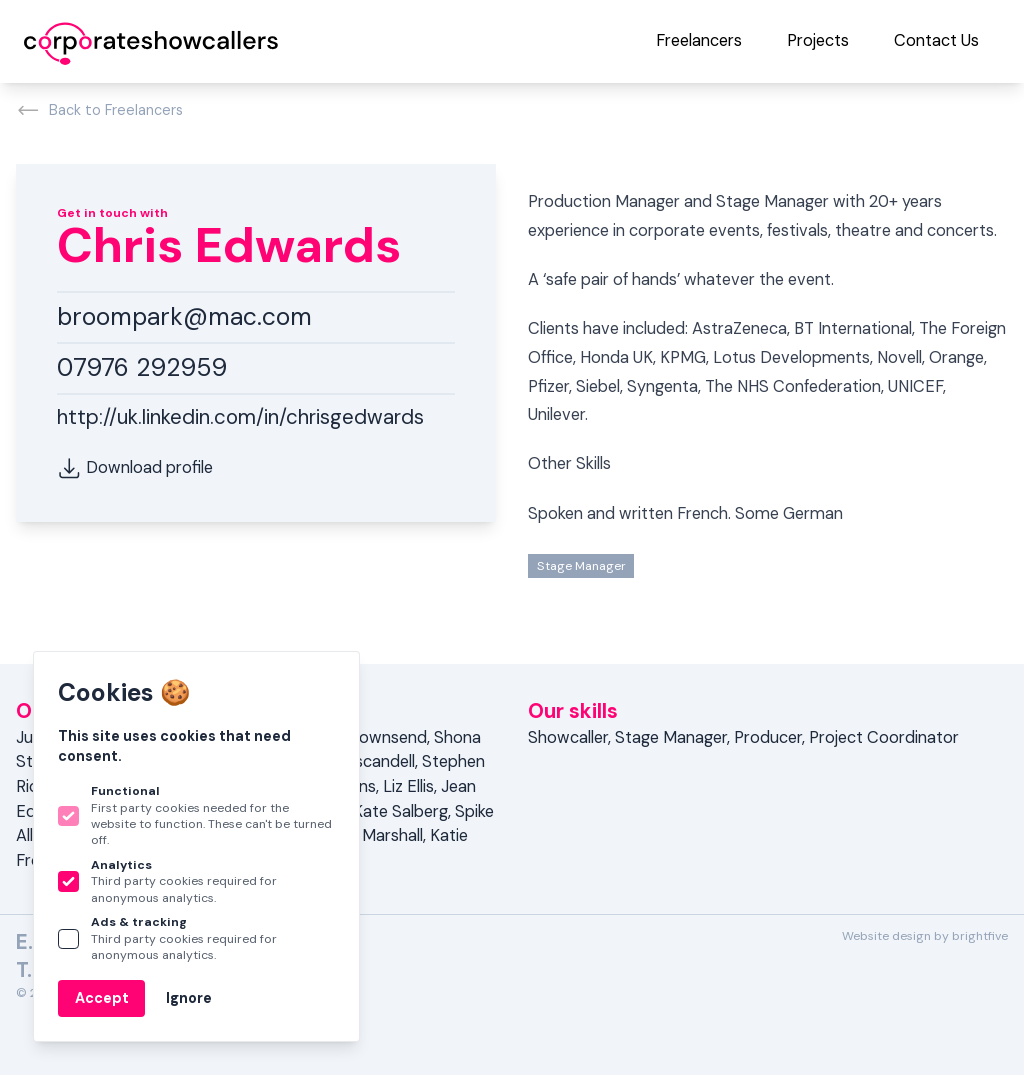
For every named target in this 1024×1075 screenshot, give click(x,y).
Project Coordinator (884, 737)
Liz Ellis (408, 786)
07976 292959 (142, 368)
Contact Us (936, 40)
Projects (818, 40)
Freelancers (699, 40)
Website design (886, 936)
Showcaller (568, 737)
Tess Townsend (369, 737)
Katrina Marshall (364, 835)
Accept (102, 998)
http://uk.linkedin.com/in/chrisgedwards (240, 417)
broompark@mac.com (184, 317)
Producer (768, 737)
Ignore (189, 998)
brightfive (980, 936)
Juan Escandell (360, 761)
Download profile (135, 468)
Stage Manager (581, 566)
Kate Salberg (400, 811)
